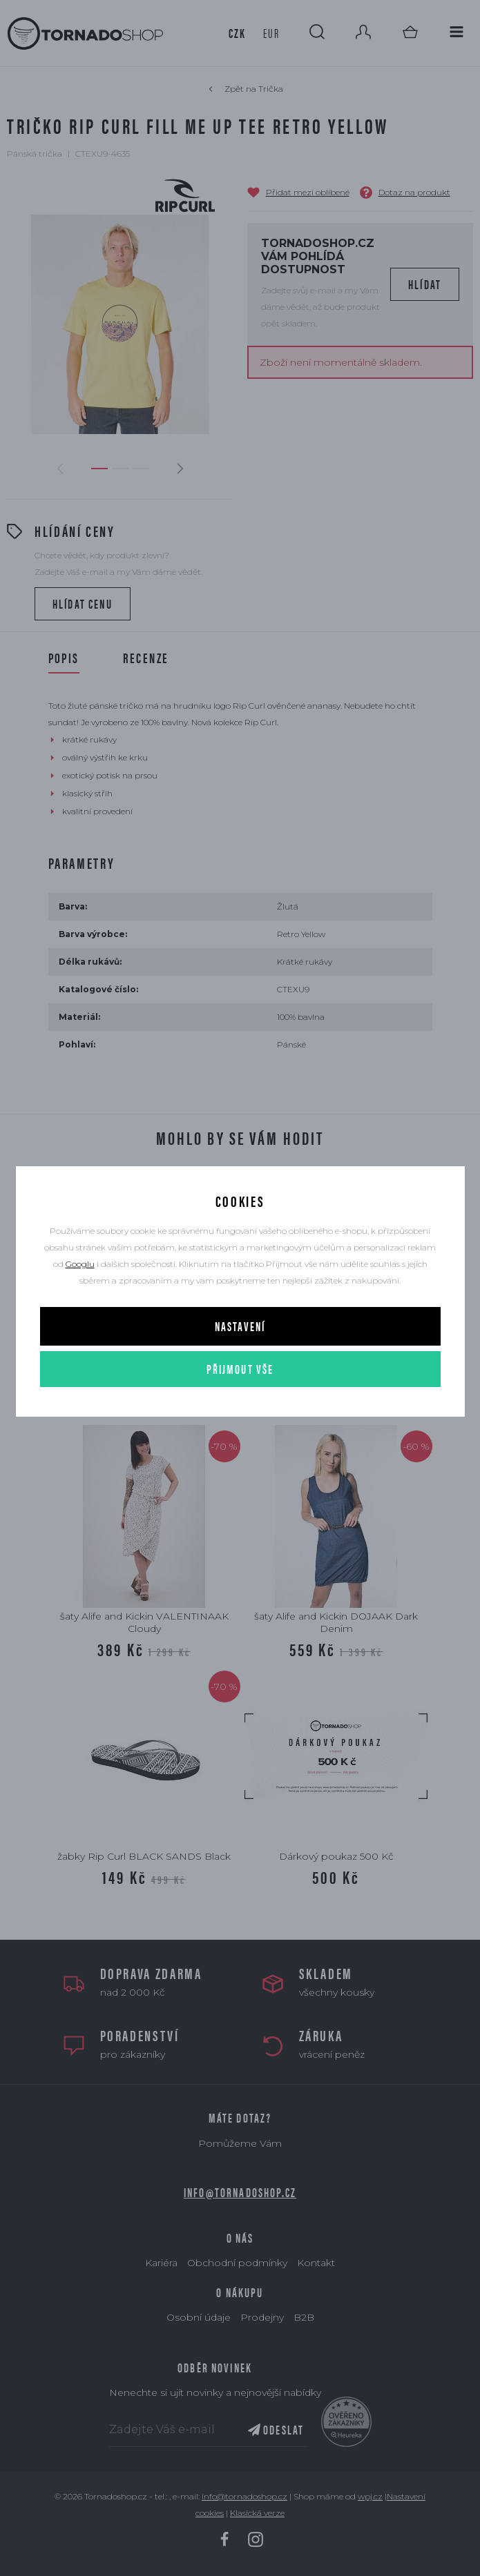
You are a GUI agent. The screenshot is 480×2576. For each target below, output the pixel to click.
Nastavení (240, 1326)
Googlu (80, 1264)
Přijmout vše (240, 1368)
